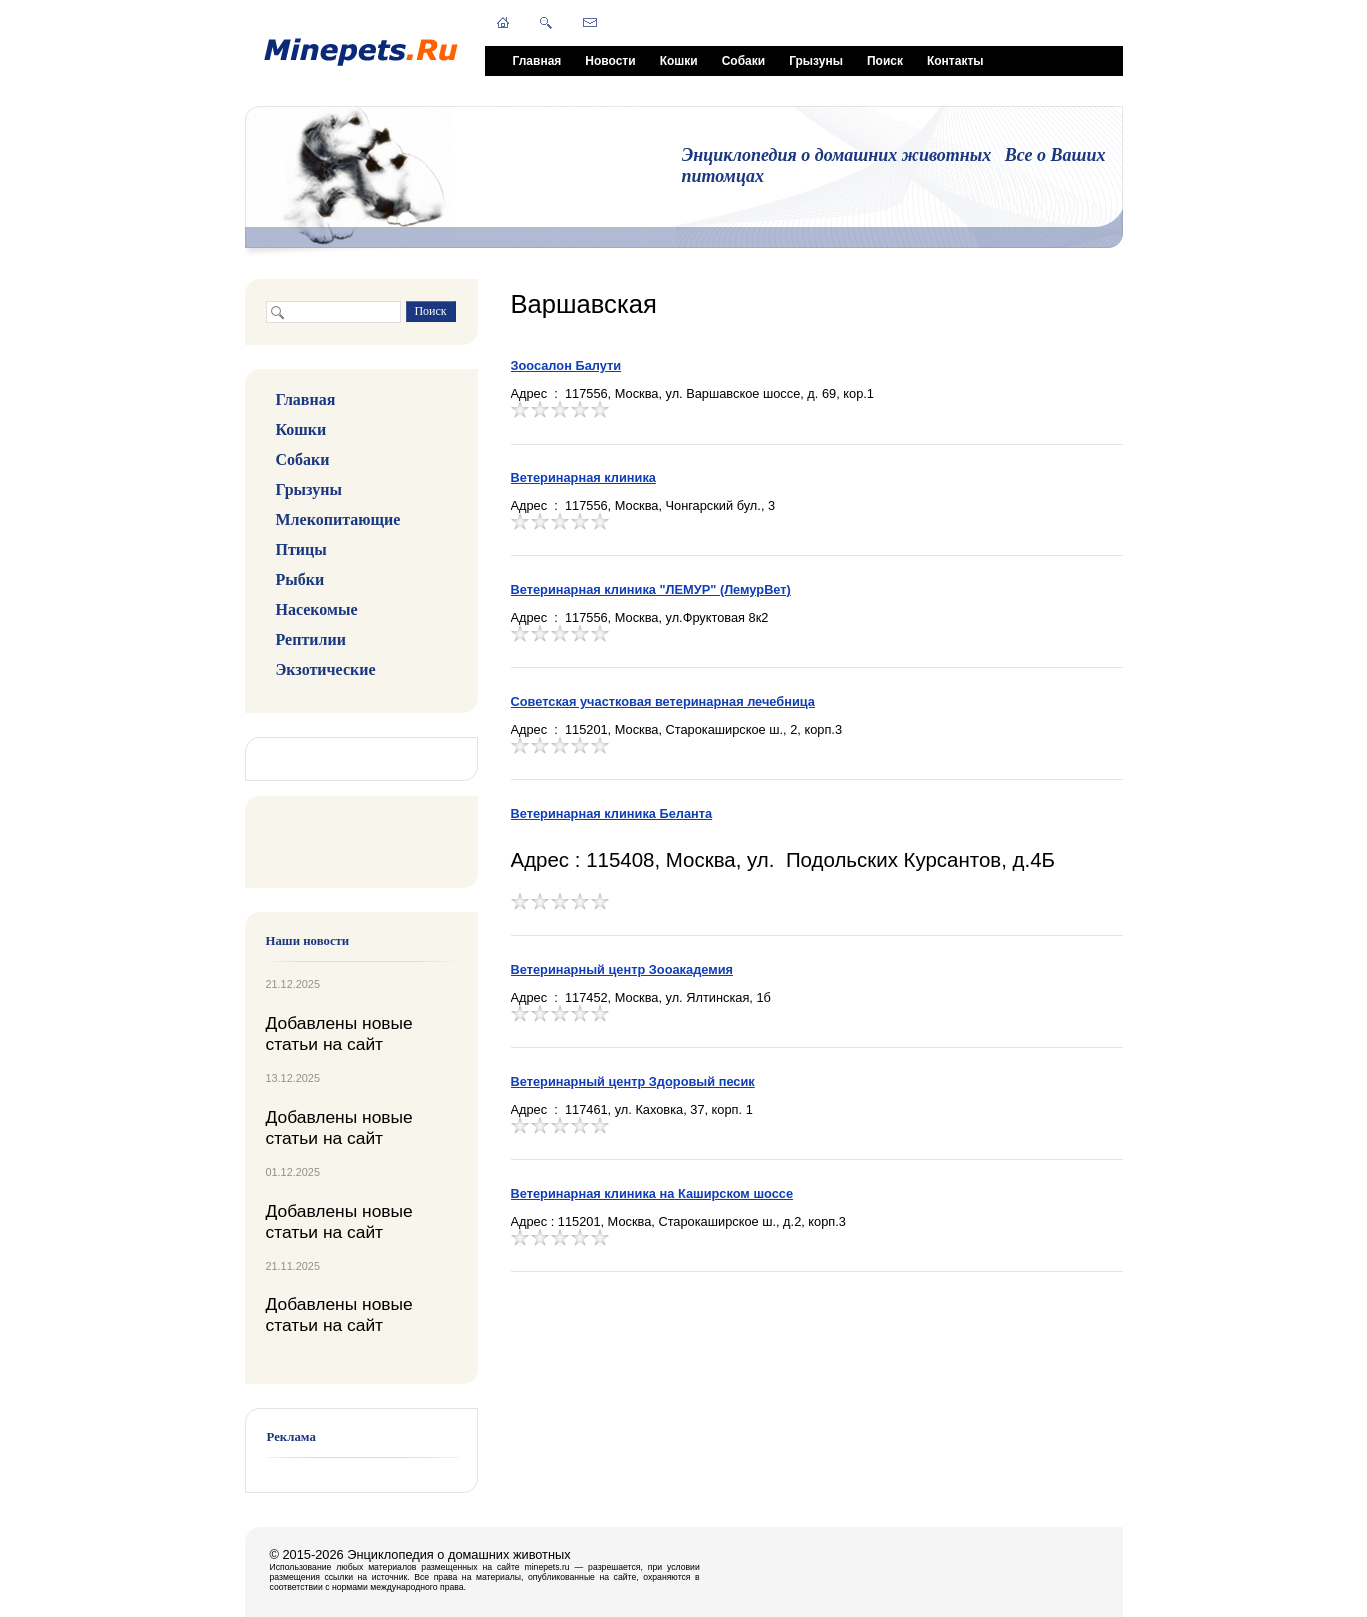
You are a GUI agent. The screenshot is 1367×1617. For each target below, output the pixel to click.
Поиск (885, 61)
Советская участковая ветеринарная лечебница (663, 701)
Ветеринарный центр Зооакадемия (622, 969)
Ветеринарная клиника (583, 477)
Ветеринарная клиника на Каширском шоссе (652, 1193)
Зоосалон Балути (566, 365)
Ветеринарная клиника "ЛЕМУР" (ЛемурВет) (651, 589)
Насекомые (317, 609)
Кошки (679, 61)
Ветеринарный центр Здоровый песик (633, 1081)
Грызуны (816, 61)
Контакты (955, 61)
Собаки (743, 61)
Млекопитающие (338, 519)
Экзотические (326, 669)
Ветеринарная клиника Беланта (612, 813)
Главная (537, 61)
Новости (610, 61)
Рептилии (311, 639)
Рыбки (300, 579)
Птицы (301, 549)
